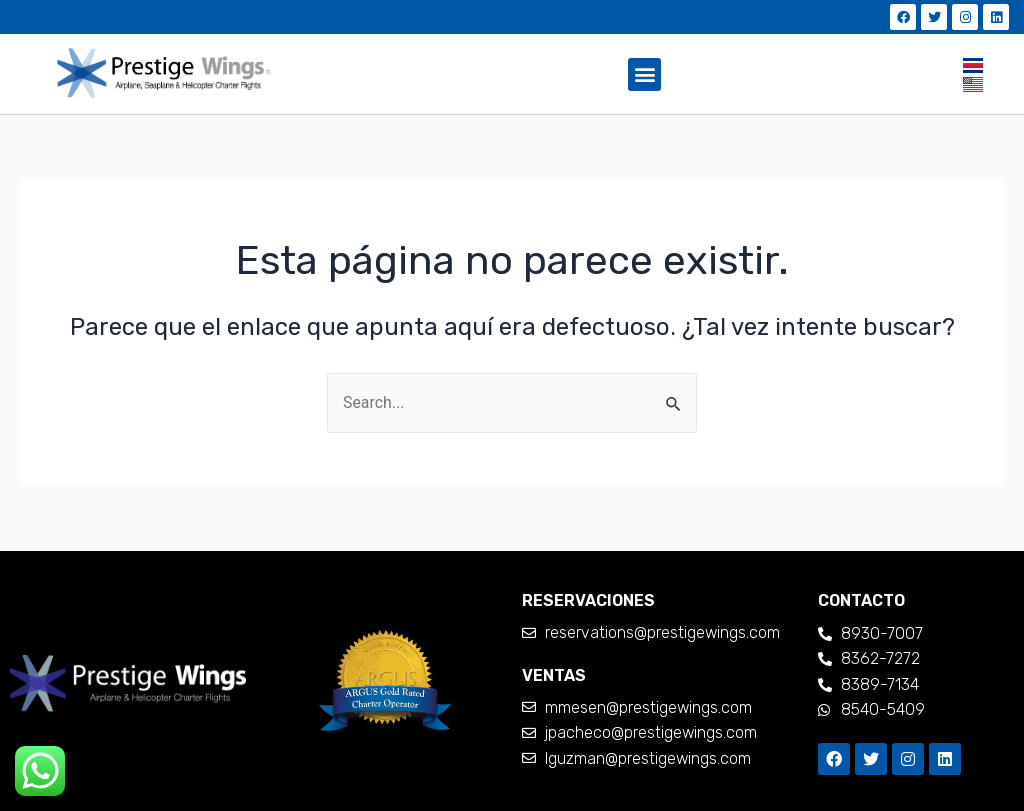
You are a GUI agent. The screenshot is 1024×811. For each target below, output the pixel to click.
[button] (644, 74)
